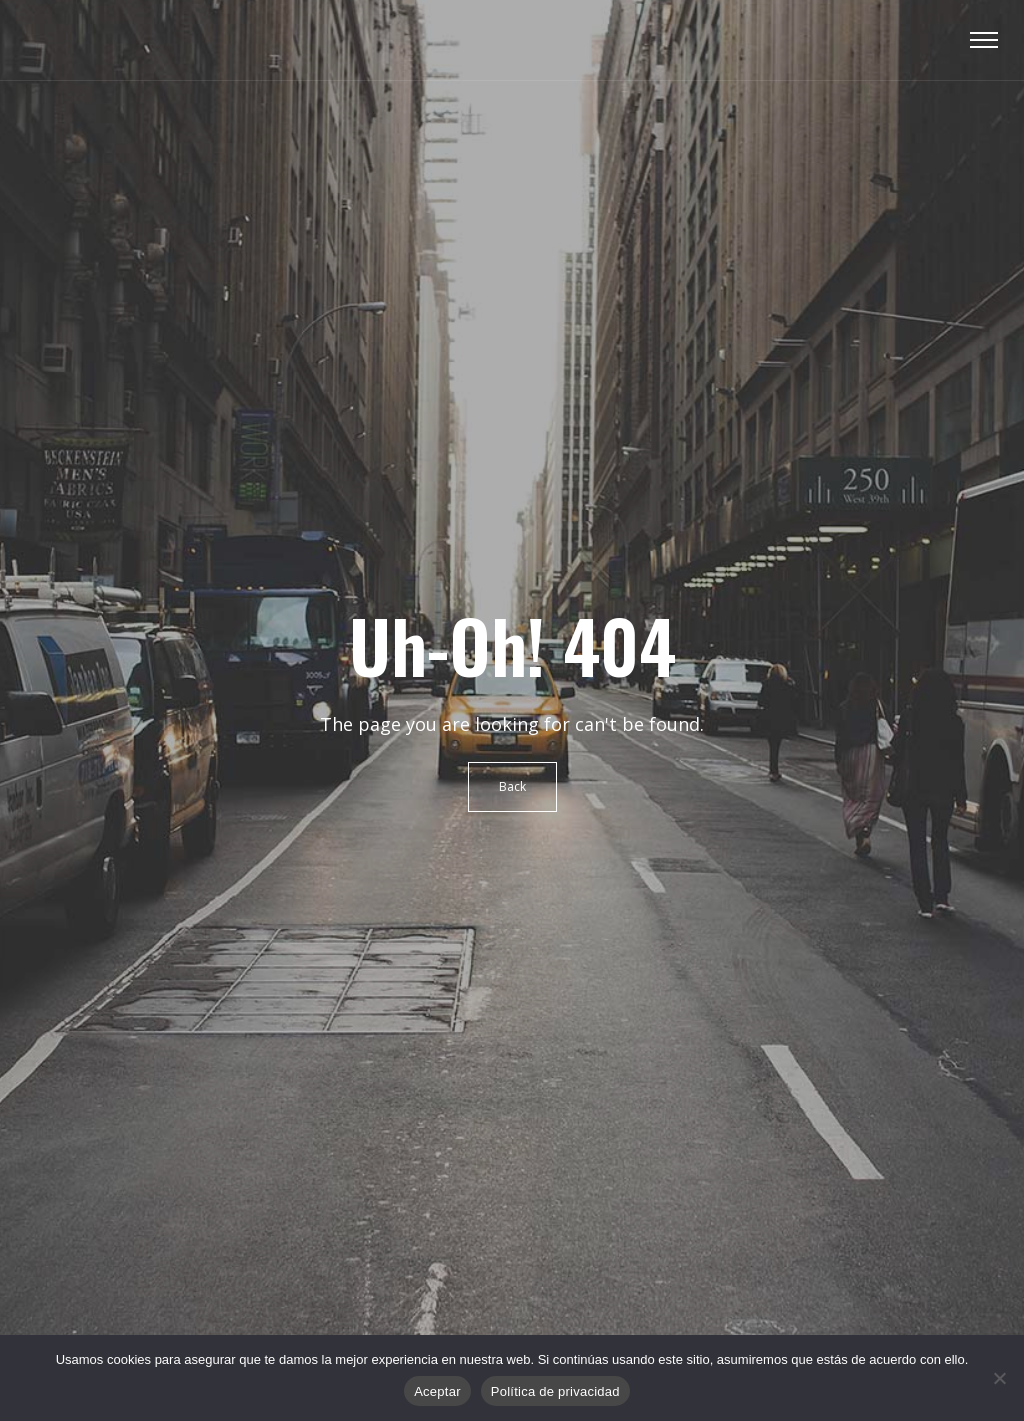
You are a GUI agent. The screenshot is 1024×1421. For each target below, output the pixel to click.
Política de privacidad (555, 1391)
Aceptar (437, 1391)
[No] (999, 1378)
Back (512, 786)
